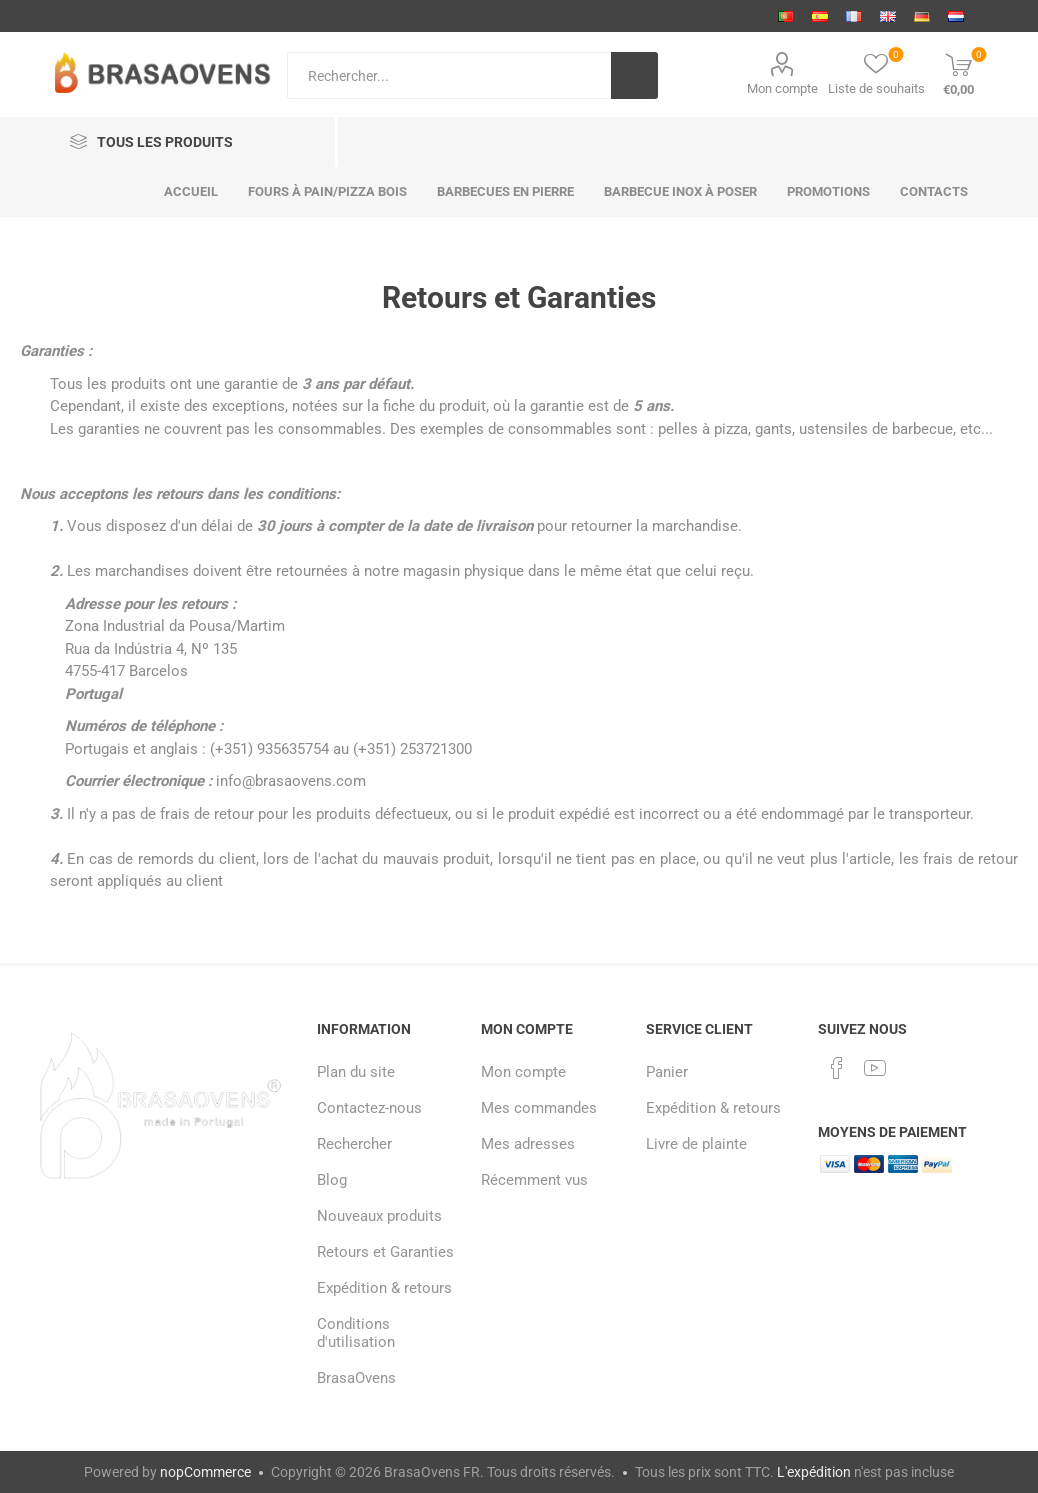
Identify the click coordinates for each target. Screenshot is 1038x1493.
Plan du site (356, 1072)
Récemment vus (534, 1180)
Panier (667, 1072)
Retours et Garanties (385, 1252)
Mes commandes (539, 1108)
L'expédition (814, 1472)
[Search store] (449, 75)
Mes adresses (528, 1144)
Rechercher (354, 1144)
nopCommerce (205, 1472)
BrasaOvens (356, 1378)
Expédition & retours (384, 1288)
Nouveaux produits (379, 1216)
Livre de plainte (696, 1144)
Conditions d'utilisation (356, 1333)
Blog (332, 1180)
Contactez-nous (369, 1108)
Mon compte (782, 88)
